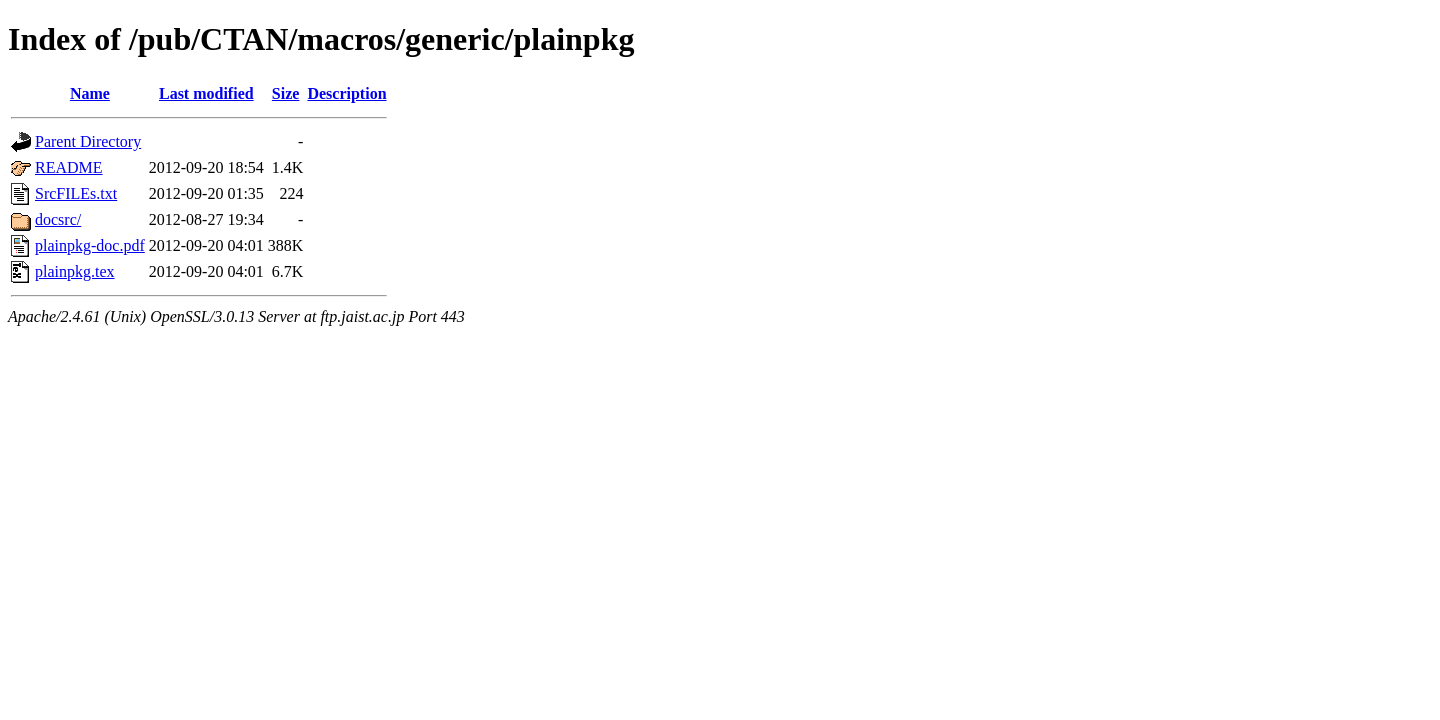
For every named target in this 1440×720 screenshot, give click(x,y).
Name (90, 93)
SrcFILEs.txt (76, 193)
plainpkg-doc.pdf (90, 245)
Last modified (206, 93)
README (69, 167)
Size (286, 93)
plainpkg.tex (75, 271)
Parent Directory (88, 141)
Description (346, 93)
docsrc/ (58, 219)
